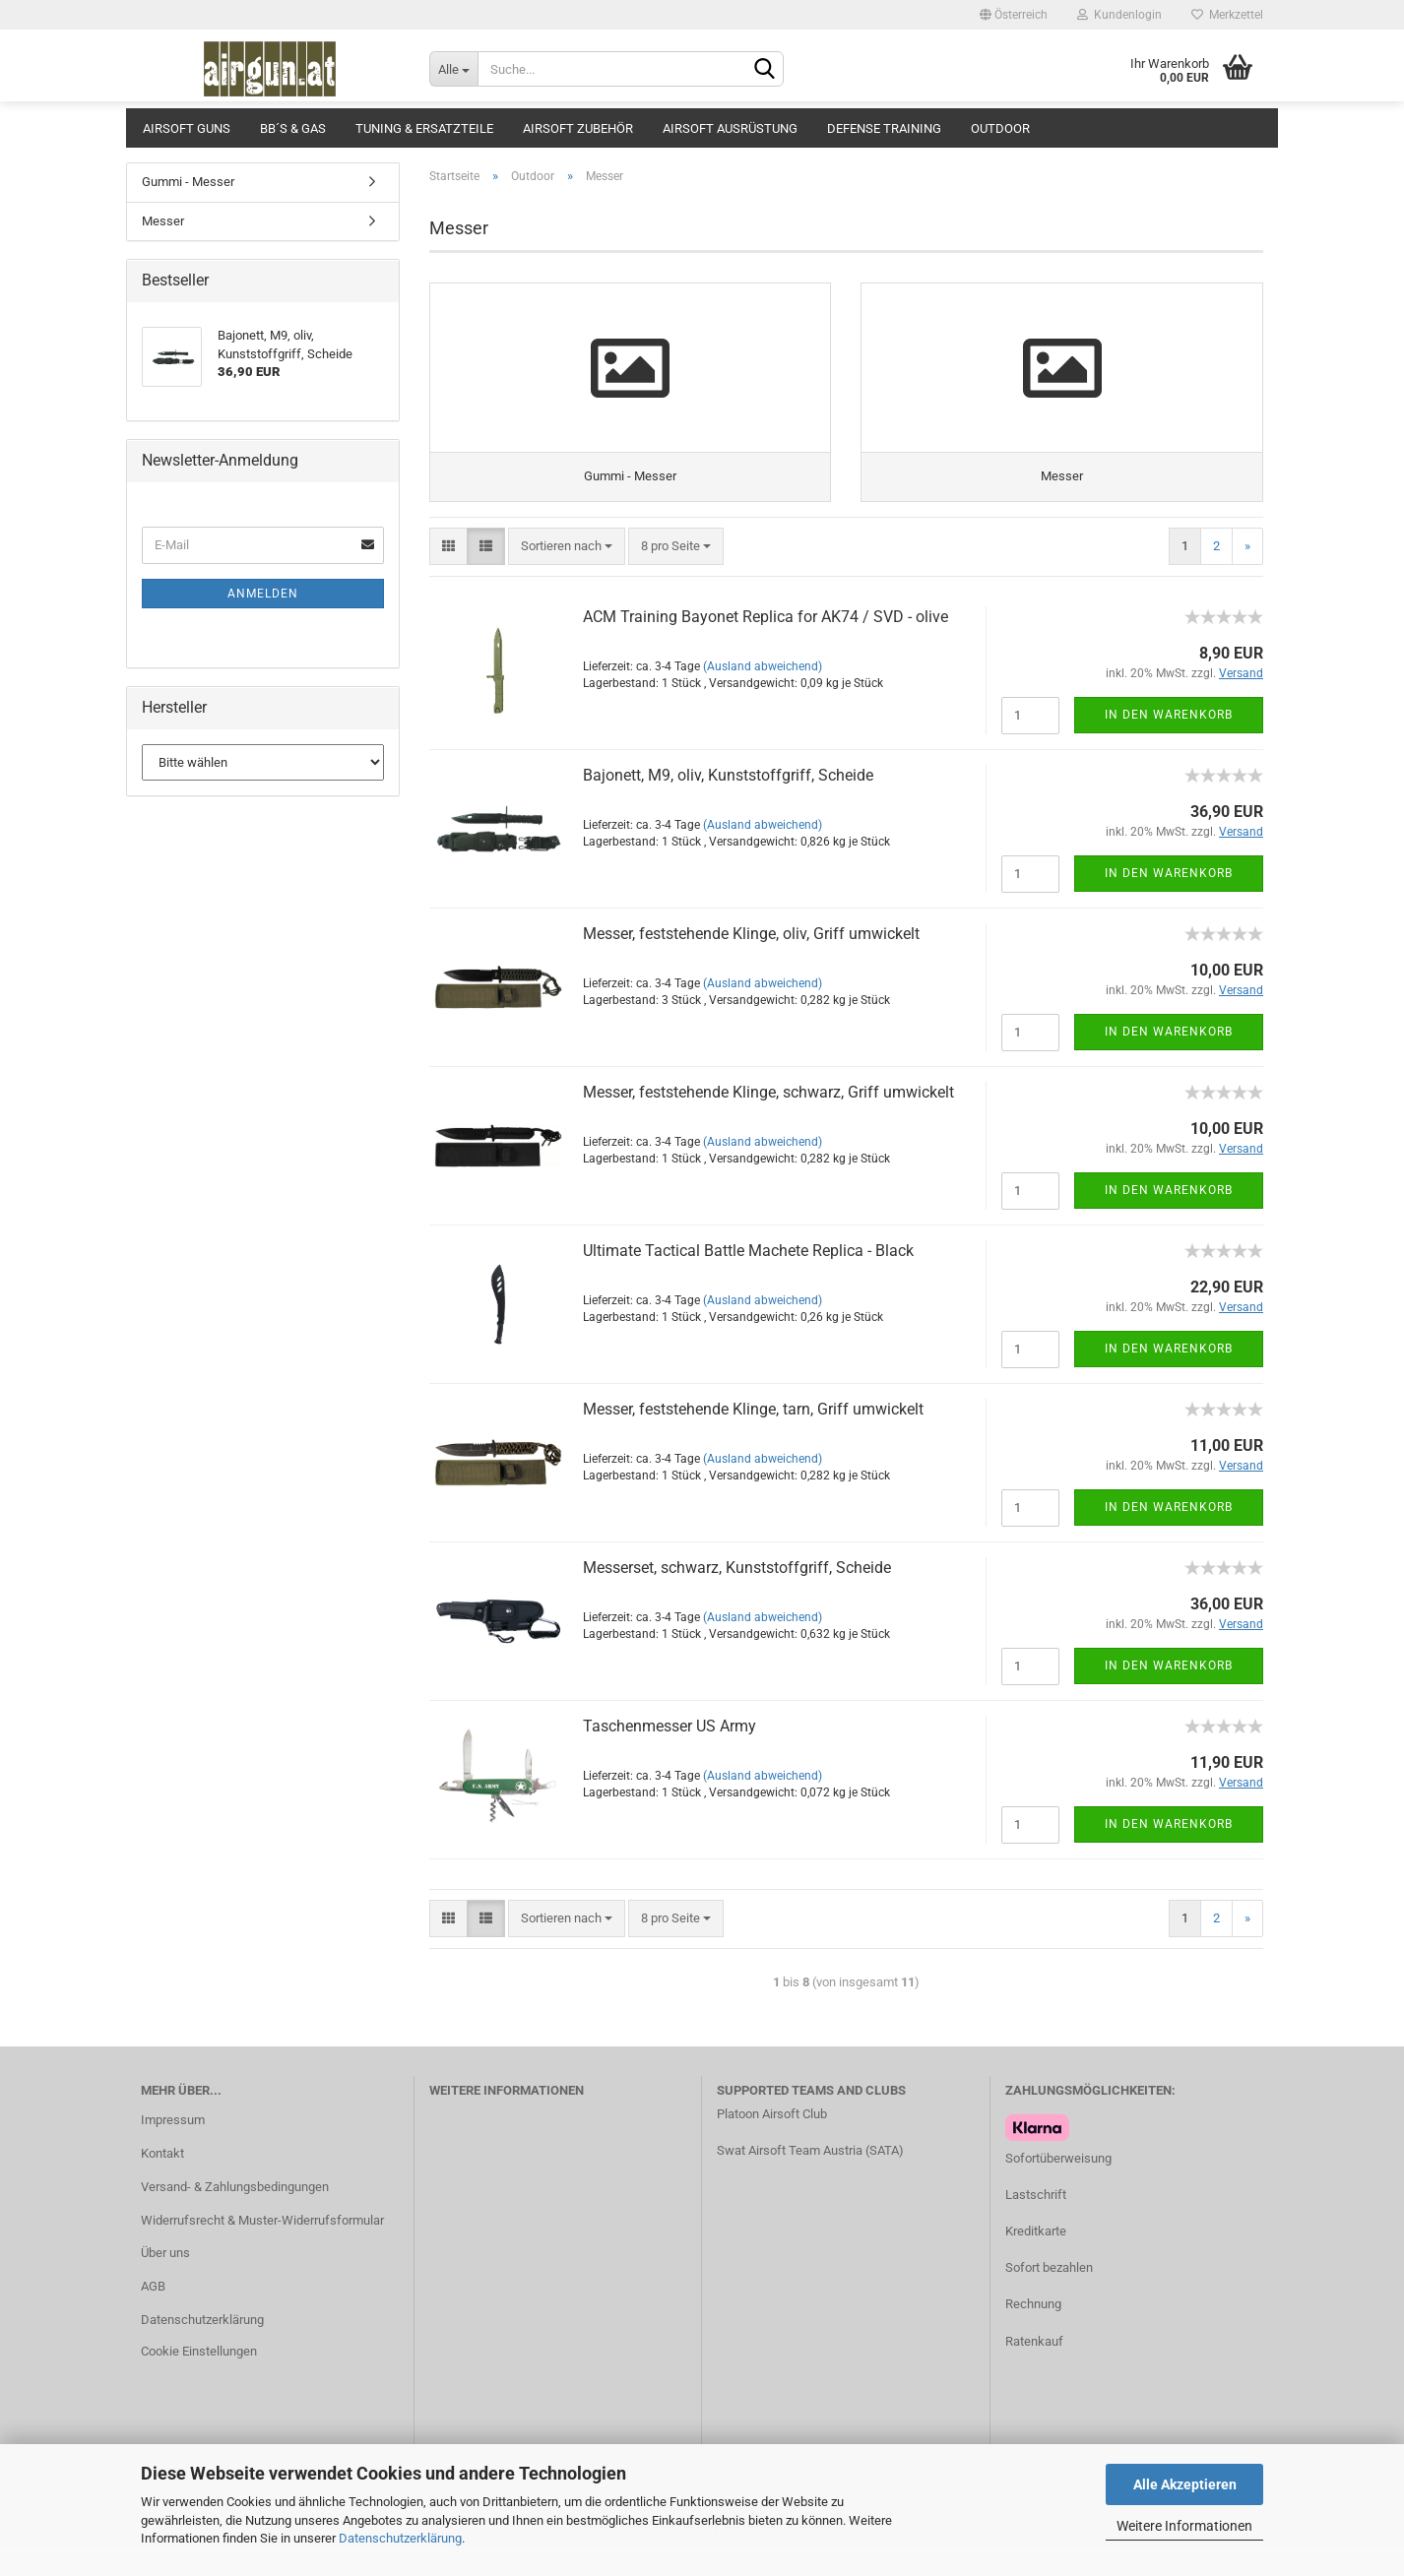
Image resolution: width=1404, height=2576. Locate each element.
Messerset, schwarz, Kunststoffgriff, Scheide (737, 1594)
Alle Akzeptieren (1185, 2484)
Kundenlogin (1119, 15)
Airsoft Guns (186, 128)
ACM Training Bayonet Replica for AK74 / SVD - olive (765, 643)
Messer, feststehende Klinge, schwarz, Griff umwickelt (768, 1118)
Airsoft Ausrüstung (730, 128)
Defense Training (884, 128)
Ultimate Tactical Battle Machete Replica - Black (748, 1277)
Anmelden (262, 593)
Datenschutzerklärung (400, 2538)
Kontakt (162, 2179)
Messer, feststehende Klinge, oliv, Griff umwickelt (751, 960)
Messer (163, 221)
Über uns (165, 2280)
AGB (153, 2313)
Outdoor (1000, 128)
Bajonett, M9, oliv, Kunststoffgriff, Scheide (728, 801)
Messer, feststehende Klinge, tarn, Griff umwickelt (753, 1435)
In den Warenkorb (1169, 741)
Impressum (173, 2146)
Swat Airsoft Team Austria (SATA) (810, 2177)
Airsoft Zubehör (578, 128)
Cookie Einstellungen (199, 2378)
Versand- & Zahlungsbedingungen (235, 2213)
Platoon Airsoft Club (772, 2140)
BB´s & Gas (293, 128)
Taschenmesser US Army (669, 1752)
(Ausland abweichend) (762, 693)
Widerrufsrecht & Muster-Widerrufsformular (262, 2246)
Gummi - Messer (188, 181)
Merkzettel (1227, 15)
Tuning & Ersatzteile (424, 128)
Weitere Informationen (1184, 2526)
